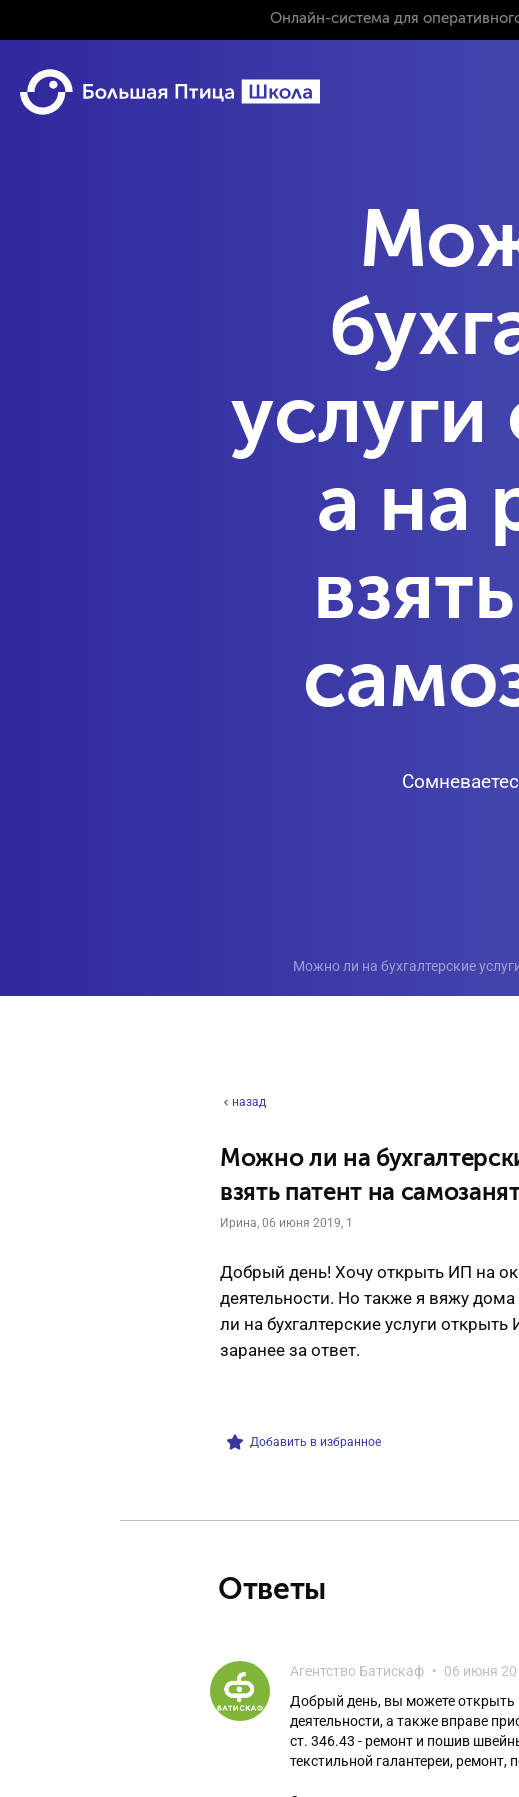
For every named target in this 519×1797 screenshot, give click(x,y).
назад (243, 1102)
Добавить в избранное (304, 1442)
